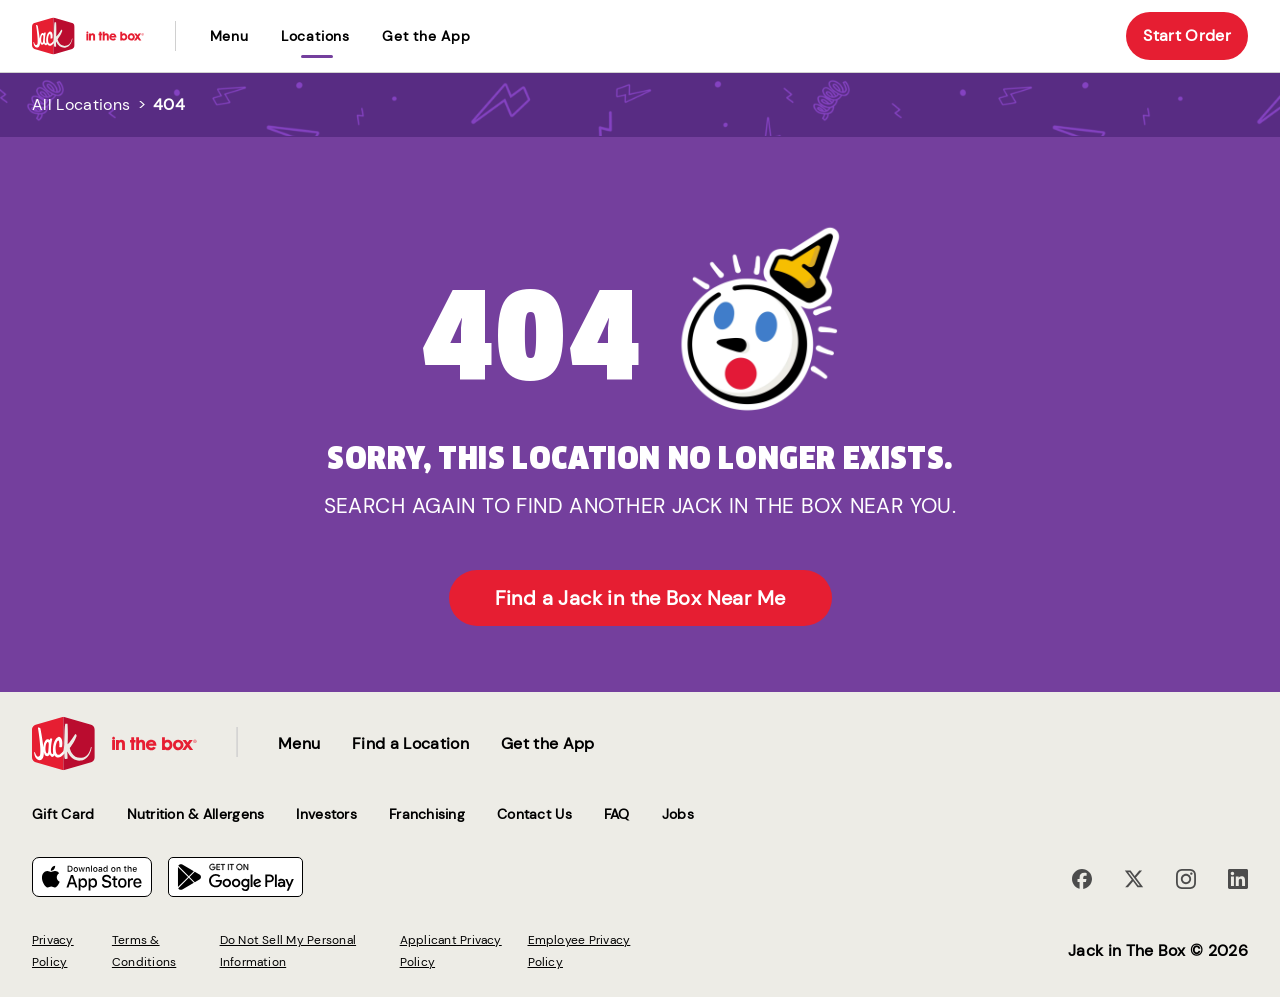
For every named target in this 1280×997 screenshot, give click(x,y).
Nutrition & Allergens (196, 814)
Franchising (427, 814)
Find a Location (410, 743)
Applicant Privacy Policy (451, 951)
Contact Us (534, 814)
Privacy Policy (53, 951)
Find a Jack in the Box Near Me (640, 598)
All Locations (81, 104)
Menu (229, 36)
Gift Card (63, 814)
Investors (326, 814)
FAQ (617, 814)
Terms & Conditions (144, 951)
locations (315, 36)
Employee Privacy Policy (579, 951)
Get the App (426, 36)
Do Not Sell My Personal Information (288, 951)
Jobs (678, 814)
